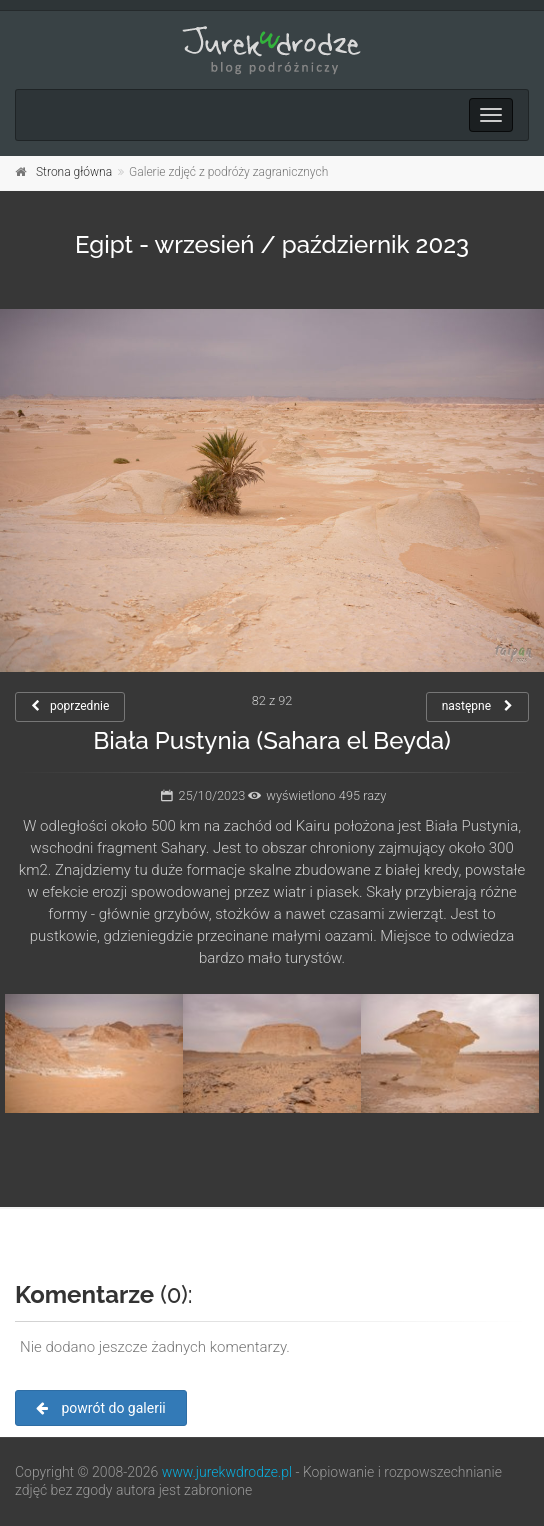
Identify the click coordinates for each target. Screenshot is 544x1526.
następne (477, 706)
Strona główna (74, 172)
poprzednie (70, 706)
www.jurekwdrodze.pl (227, 1472)
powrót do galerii (101, 1408)
